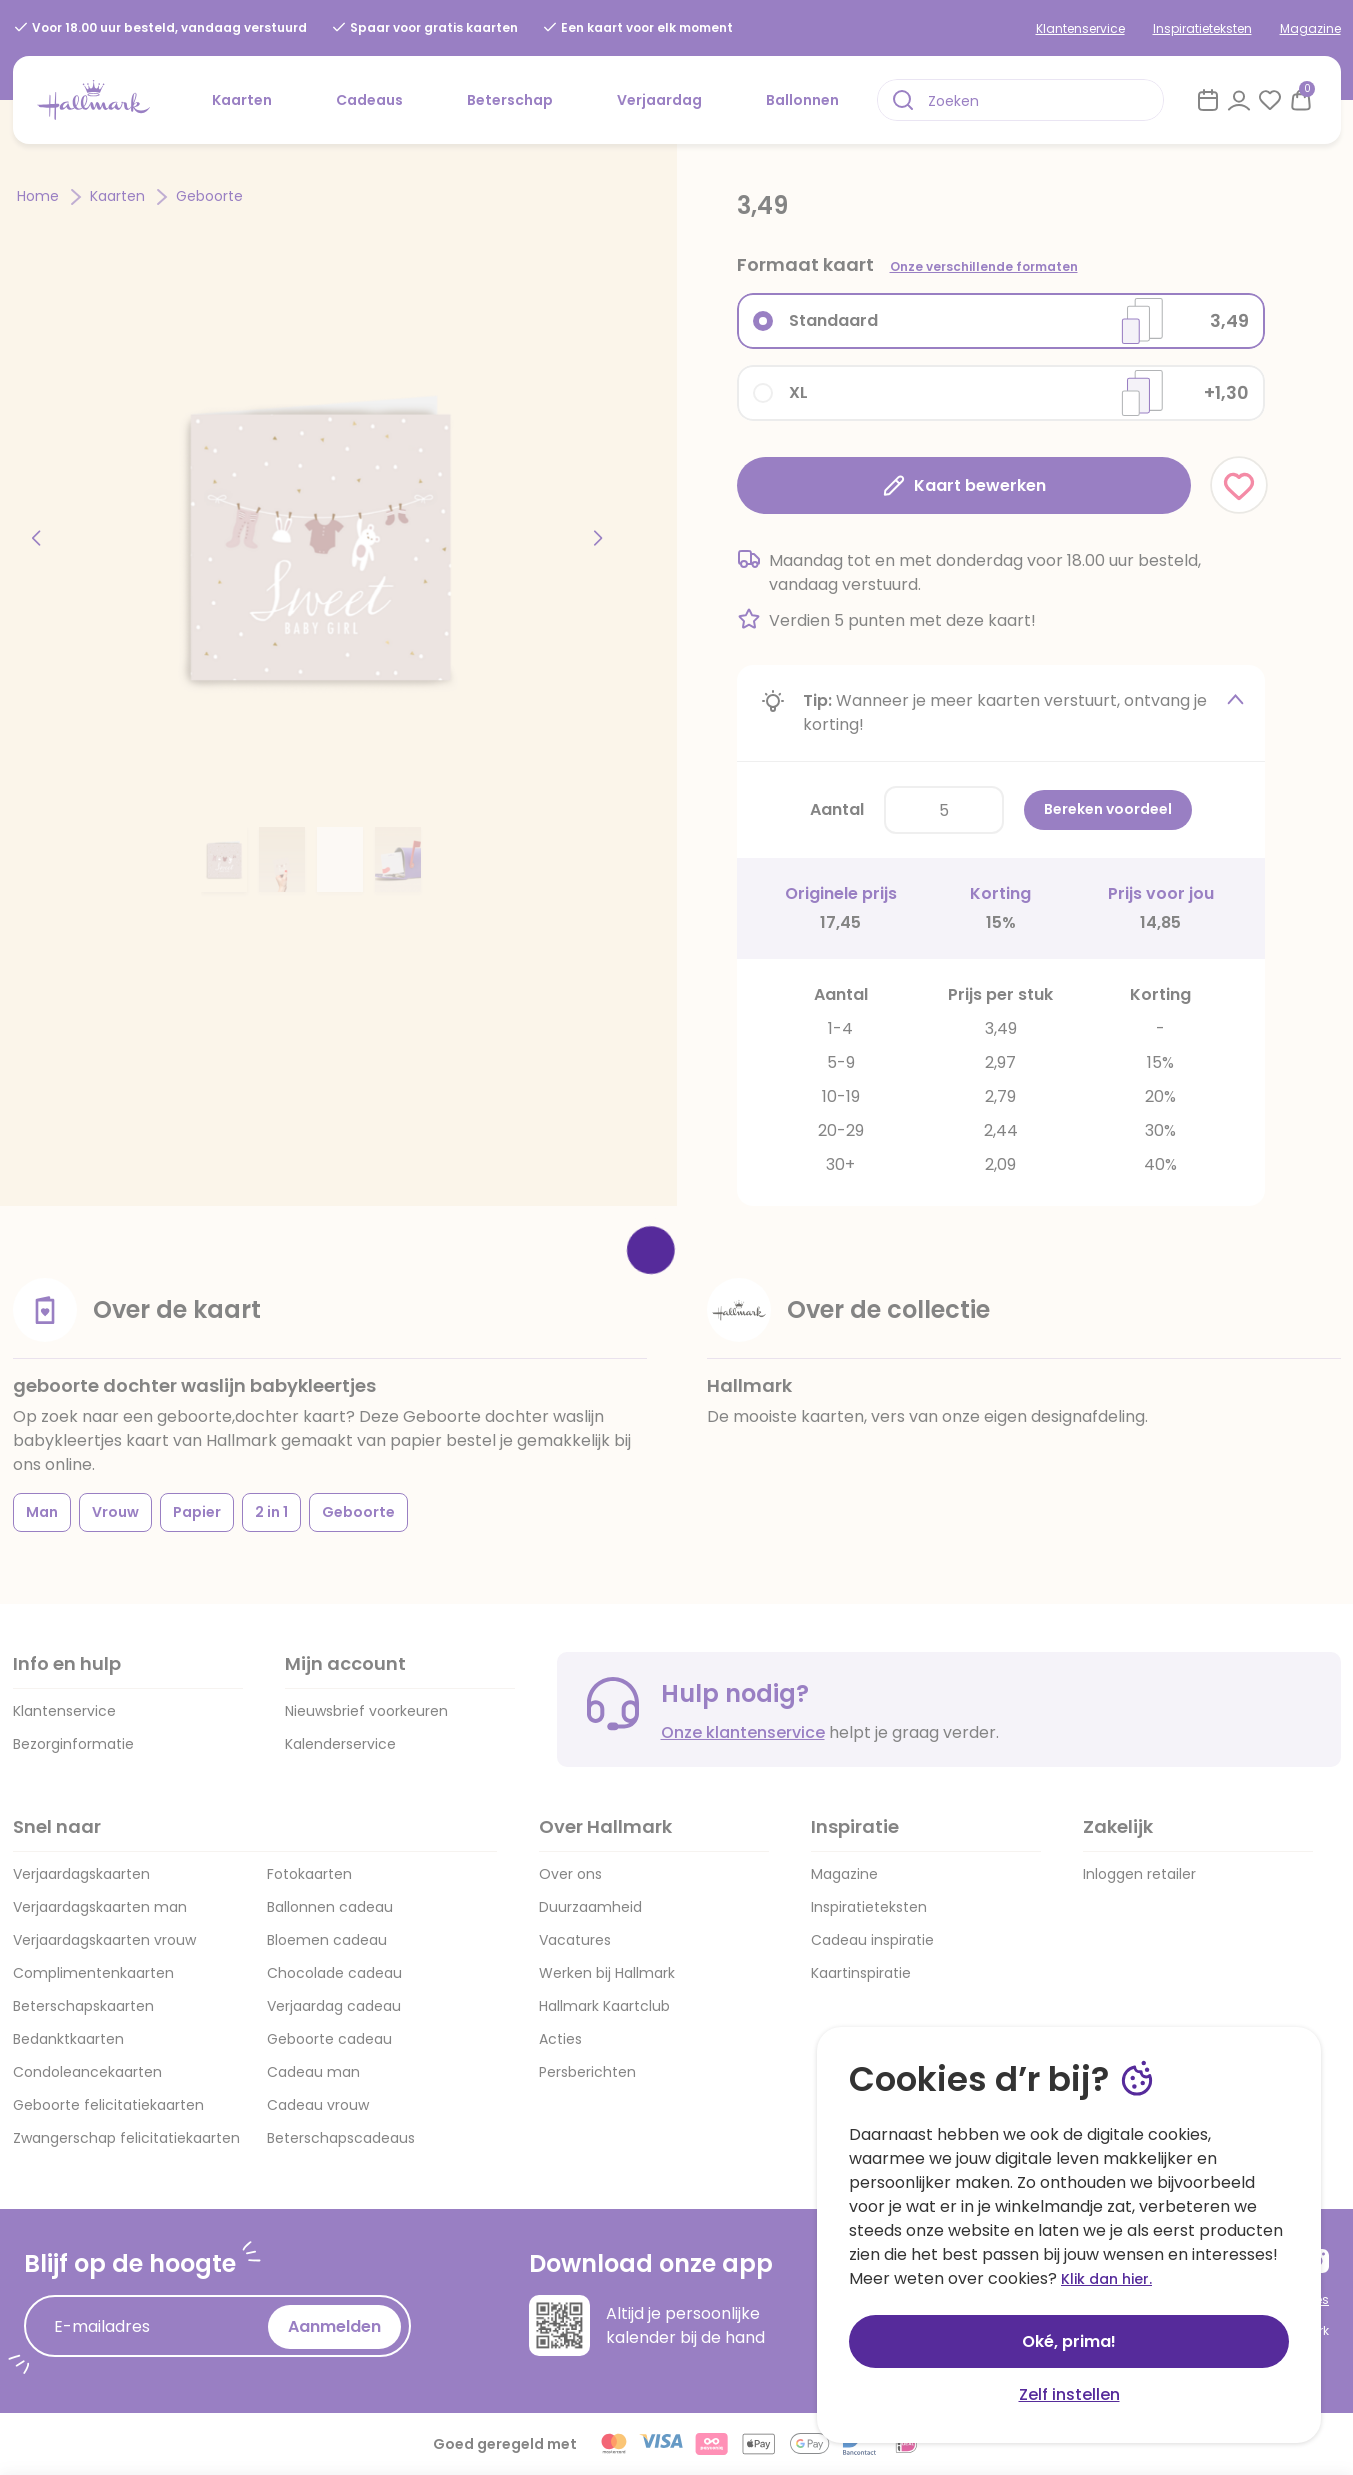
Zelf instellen (1069, 2394)
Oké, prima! (1069, 2341)
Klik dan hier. (1106, 2279)
